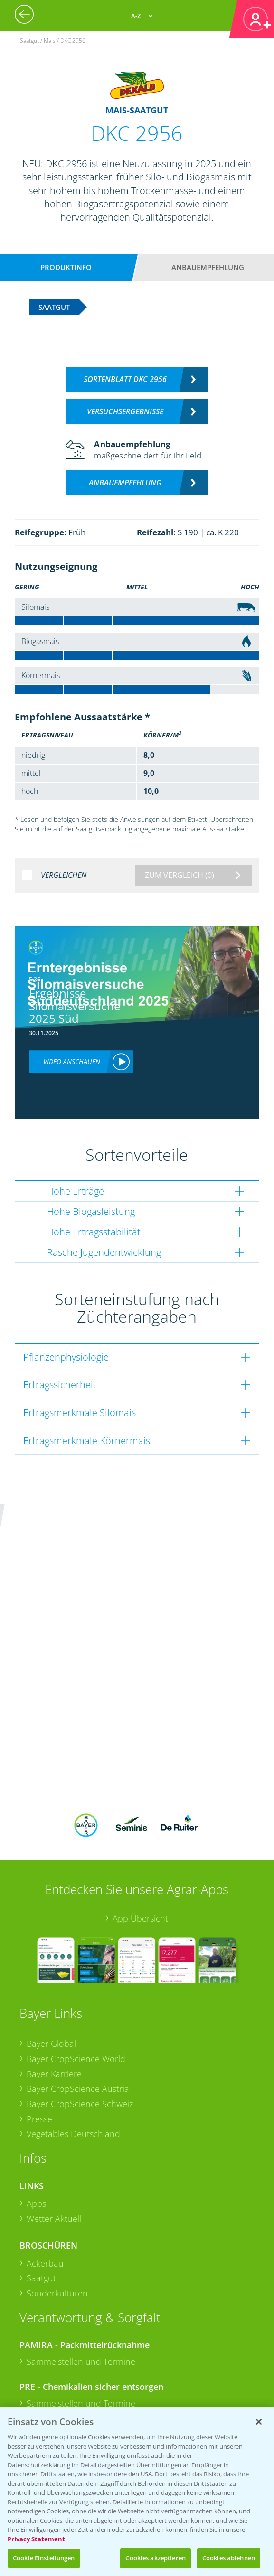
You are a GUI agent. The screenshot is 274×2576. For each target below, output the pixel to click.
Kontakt (47, 2373)
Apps (36, 2070)
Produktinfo (66, 267)
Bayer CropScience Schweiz (80, 1970)
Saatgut (41, 2144)
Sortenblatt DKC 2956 (125, 379)
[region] (137, 2491)
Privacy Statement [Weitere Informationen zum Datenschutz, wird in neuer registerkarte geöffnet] (36, 2539)
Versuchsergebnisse (125, 411)
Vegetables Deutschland (73, 2000)
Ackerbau (45, 2129)
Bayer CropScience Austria (78, 1955)
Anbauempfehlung (207, 267)
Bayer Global (51, 1910)
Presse (39, 1985)
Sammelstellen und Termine (81, 2228)
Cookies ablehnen (228, 2558)
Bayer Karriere (54, 1940)
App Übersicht (140, 1785)
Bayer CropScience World (76, 1925)
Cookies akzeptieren (155, 2558)
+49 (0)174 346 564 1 (92, 2347)
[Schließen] (258, 2421)
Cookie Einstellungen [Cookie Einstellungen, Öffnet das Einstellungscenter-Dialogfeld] (44, 2558)
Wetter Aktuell (54, 2085)
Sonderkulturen (57, 2159)
